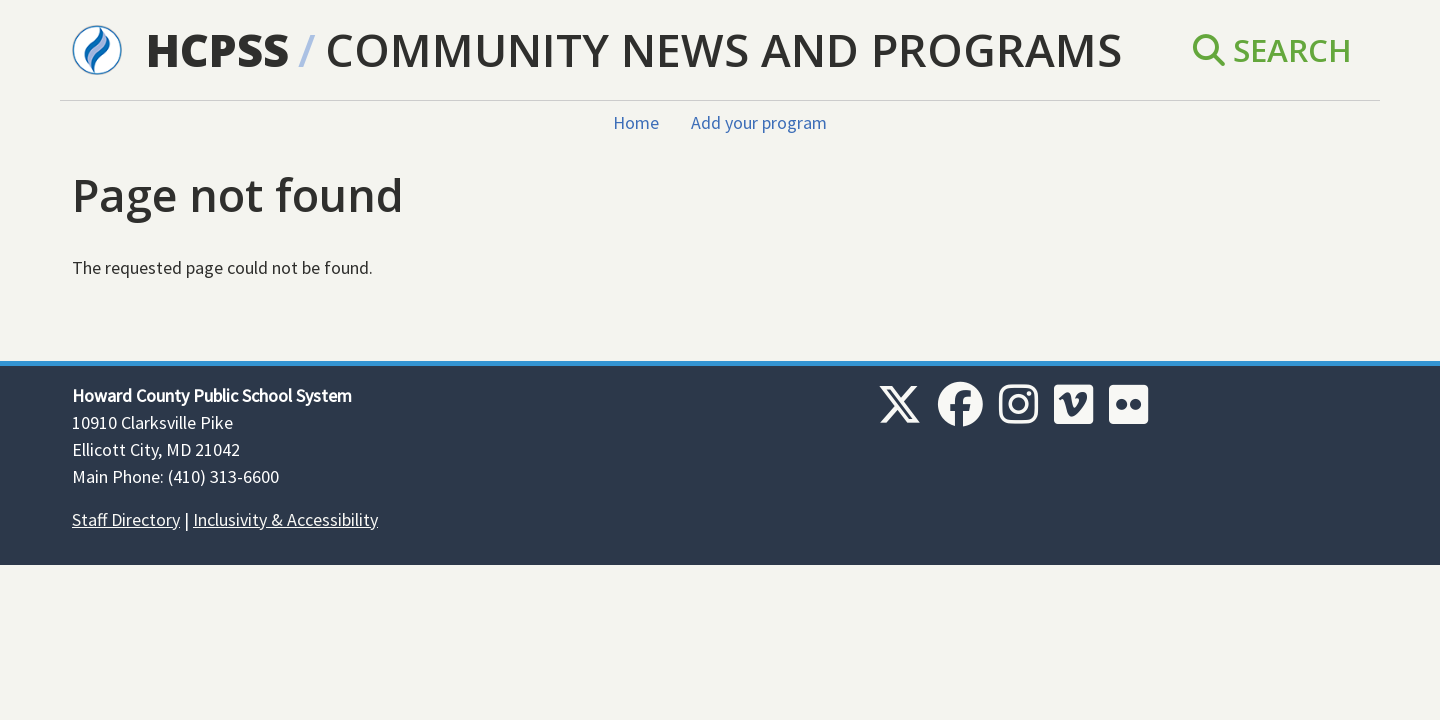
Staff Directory (126, 519)
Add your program (759, 122)
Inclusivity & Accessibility (285, 519)
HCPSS (217, 49)
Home (636, 122)
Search (1272, 49)
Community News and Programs (723, 49)
